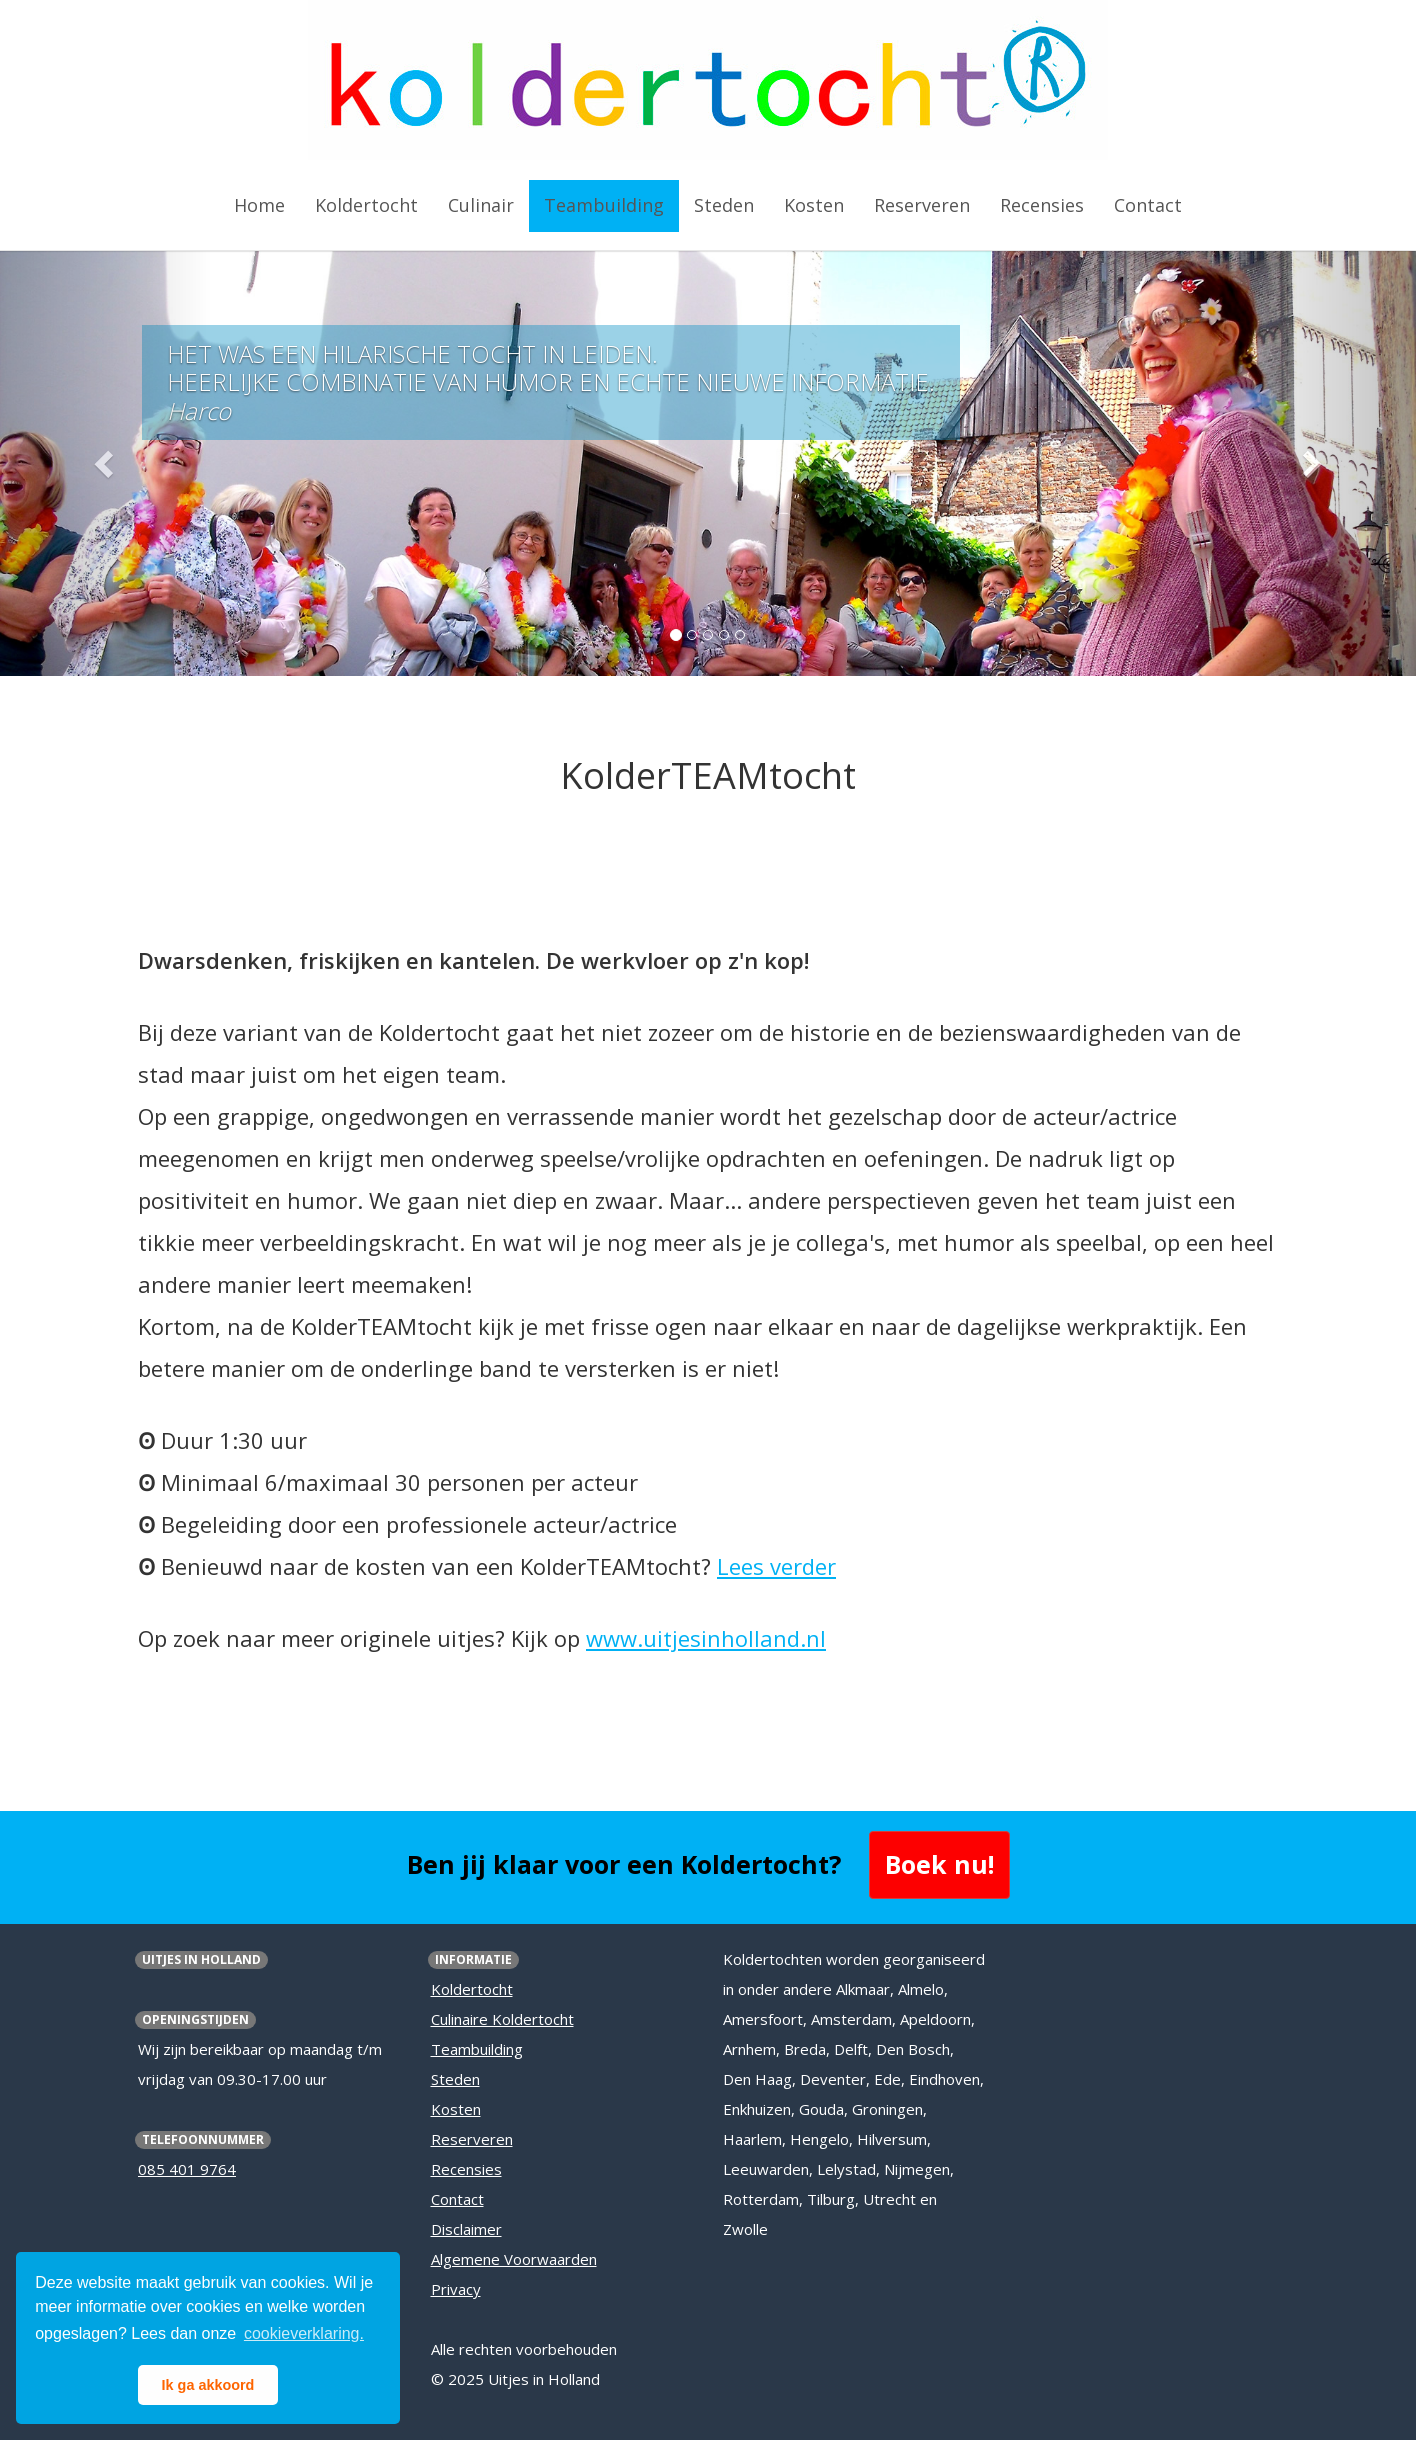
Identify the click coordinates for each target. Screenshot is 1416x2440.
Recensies (466, 2169)
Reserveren (472, 2139)
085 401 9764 (187, 2169)
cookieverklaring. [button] (304, 2333)
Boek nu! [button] (939, 1864)
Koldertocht (472, 1989)
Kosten (456, 2109)
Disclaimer (466, 2229)
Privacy (456, 2289)
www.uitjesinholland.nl (706, 1638)
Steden (455, 2079)
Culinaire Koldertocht (502, 2019)
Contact (457, 2199)
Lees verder (776, 1566)
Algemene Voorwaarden (514, 2259)
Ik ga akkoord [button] (208, 2385)
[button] (106, 463)
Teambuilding (477, 2049)
